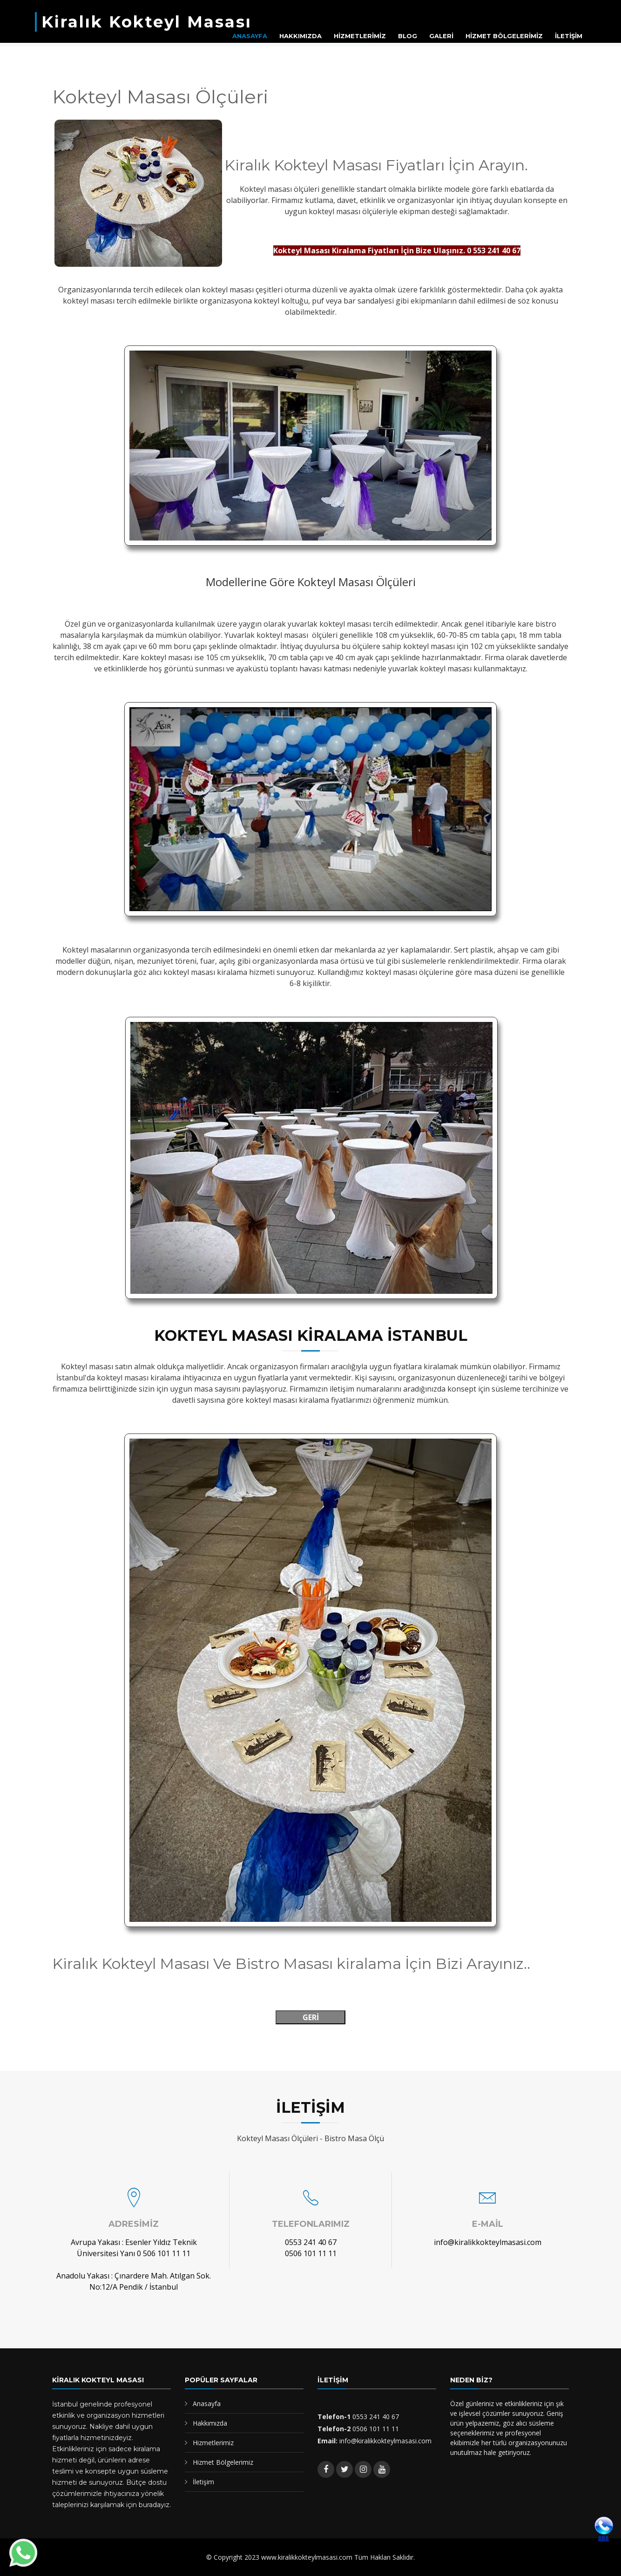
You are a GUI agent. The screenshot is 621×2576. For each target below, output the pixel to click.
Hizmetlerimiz (213, 2442)
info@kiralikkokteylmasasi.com (487, 2242)
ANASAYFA (249, 36)
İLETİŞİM (568, 36)
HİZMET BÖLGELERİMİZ (504, 36)
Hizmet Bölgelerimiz (223, 2462)
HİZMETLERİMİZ (360, 36)
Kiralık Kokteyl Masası (146, 22)
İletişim (203, 2481)
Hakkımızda (210, 2423)
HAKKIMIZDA (300, 36)
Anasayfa (207, 2403)
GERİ (311, 2017)
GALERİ (441, 36)
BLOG (407, 36)
